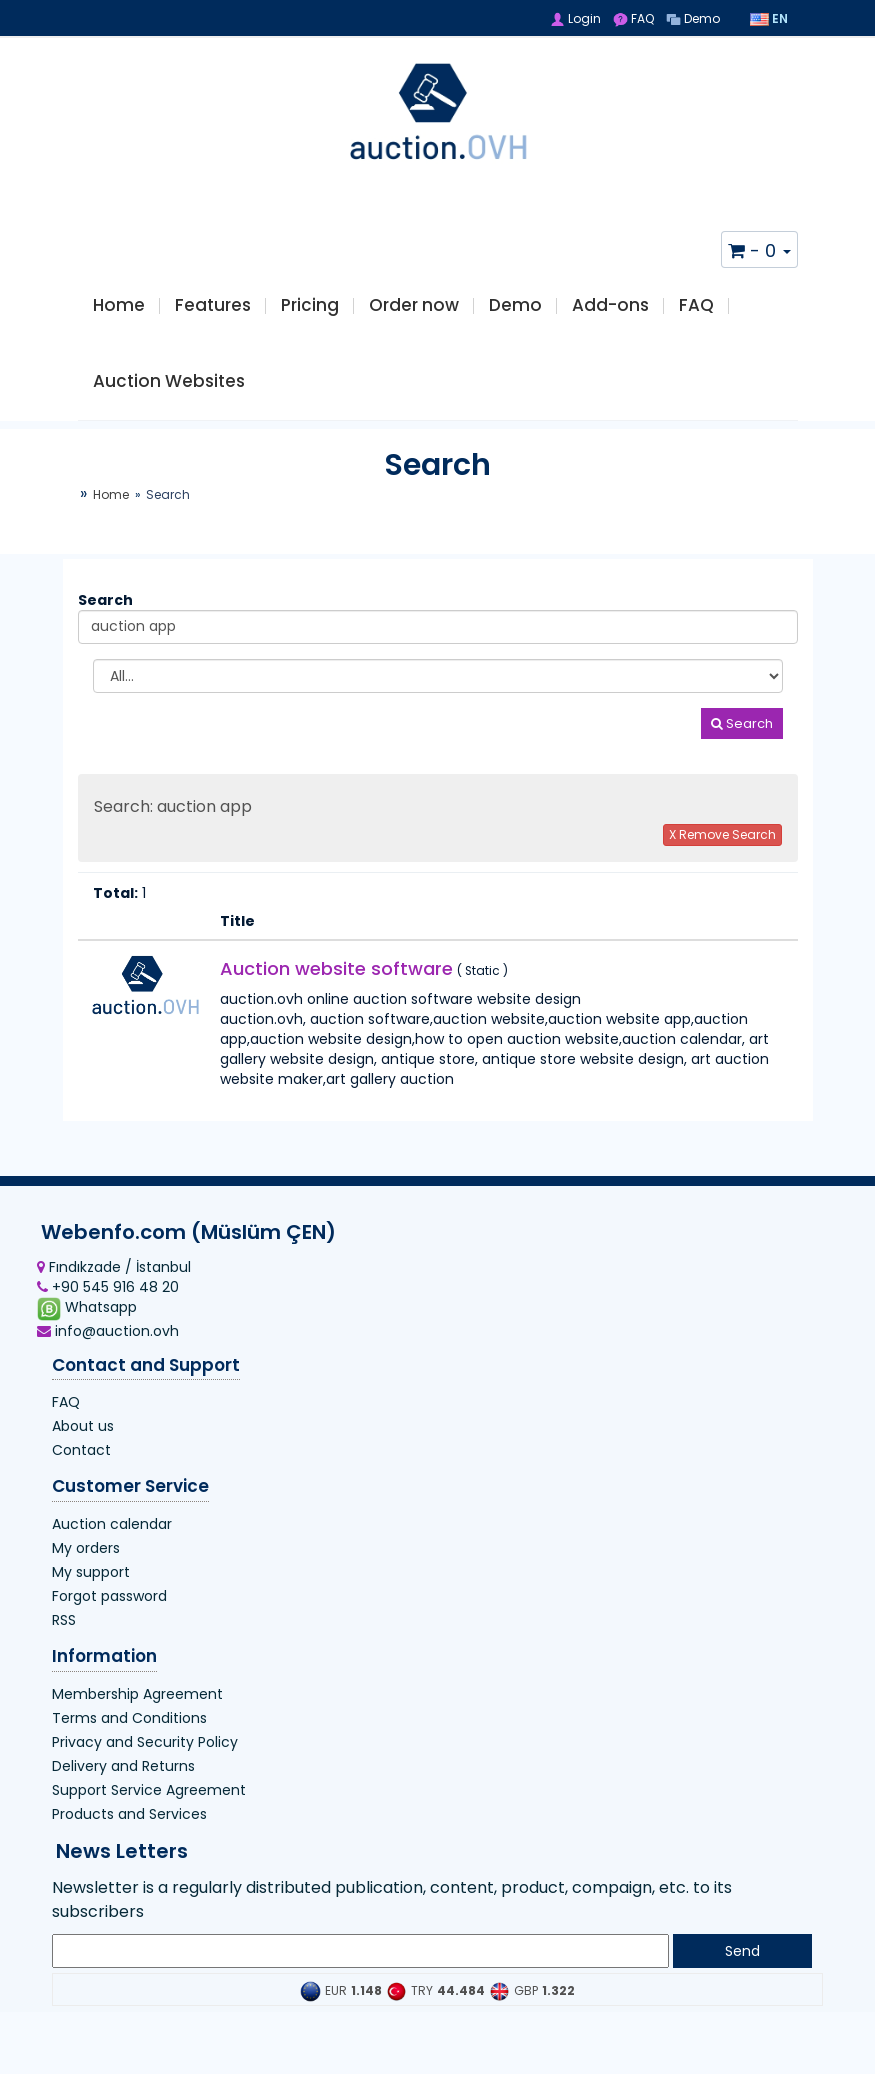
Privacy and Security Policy (145, 1764)
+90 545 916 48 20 (108, 1309)
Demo (693, 18)
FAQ (633, 18)
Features (213, 311)
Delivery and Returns (123, 1788)
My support (91, 1594)
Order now (414, 311)
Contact (81, 1472)
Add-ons (610, 311)
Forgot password (109, 1618)
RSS (64, 1642)
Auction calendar (112, 1546)
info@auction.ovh (108, 1353)
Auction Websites (169, 398)
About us (83, 1448)
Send (742, 1973)
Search (742, 745)
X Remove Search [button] (722, 856)
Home (119, 311)
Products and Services (129, 1836)
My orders (86, 1570)
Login (575, 18)
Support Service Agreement (149, 1812)
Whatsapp (87, 1330)
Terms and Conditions (129, 1740)
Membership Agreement (137, 1716)
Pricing (310, 311)
